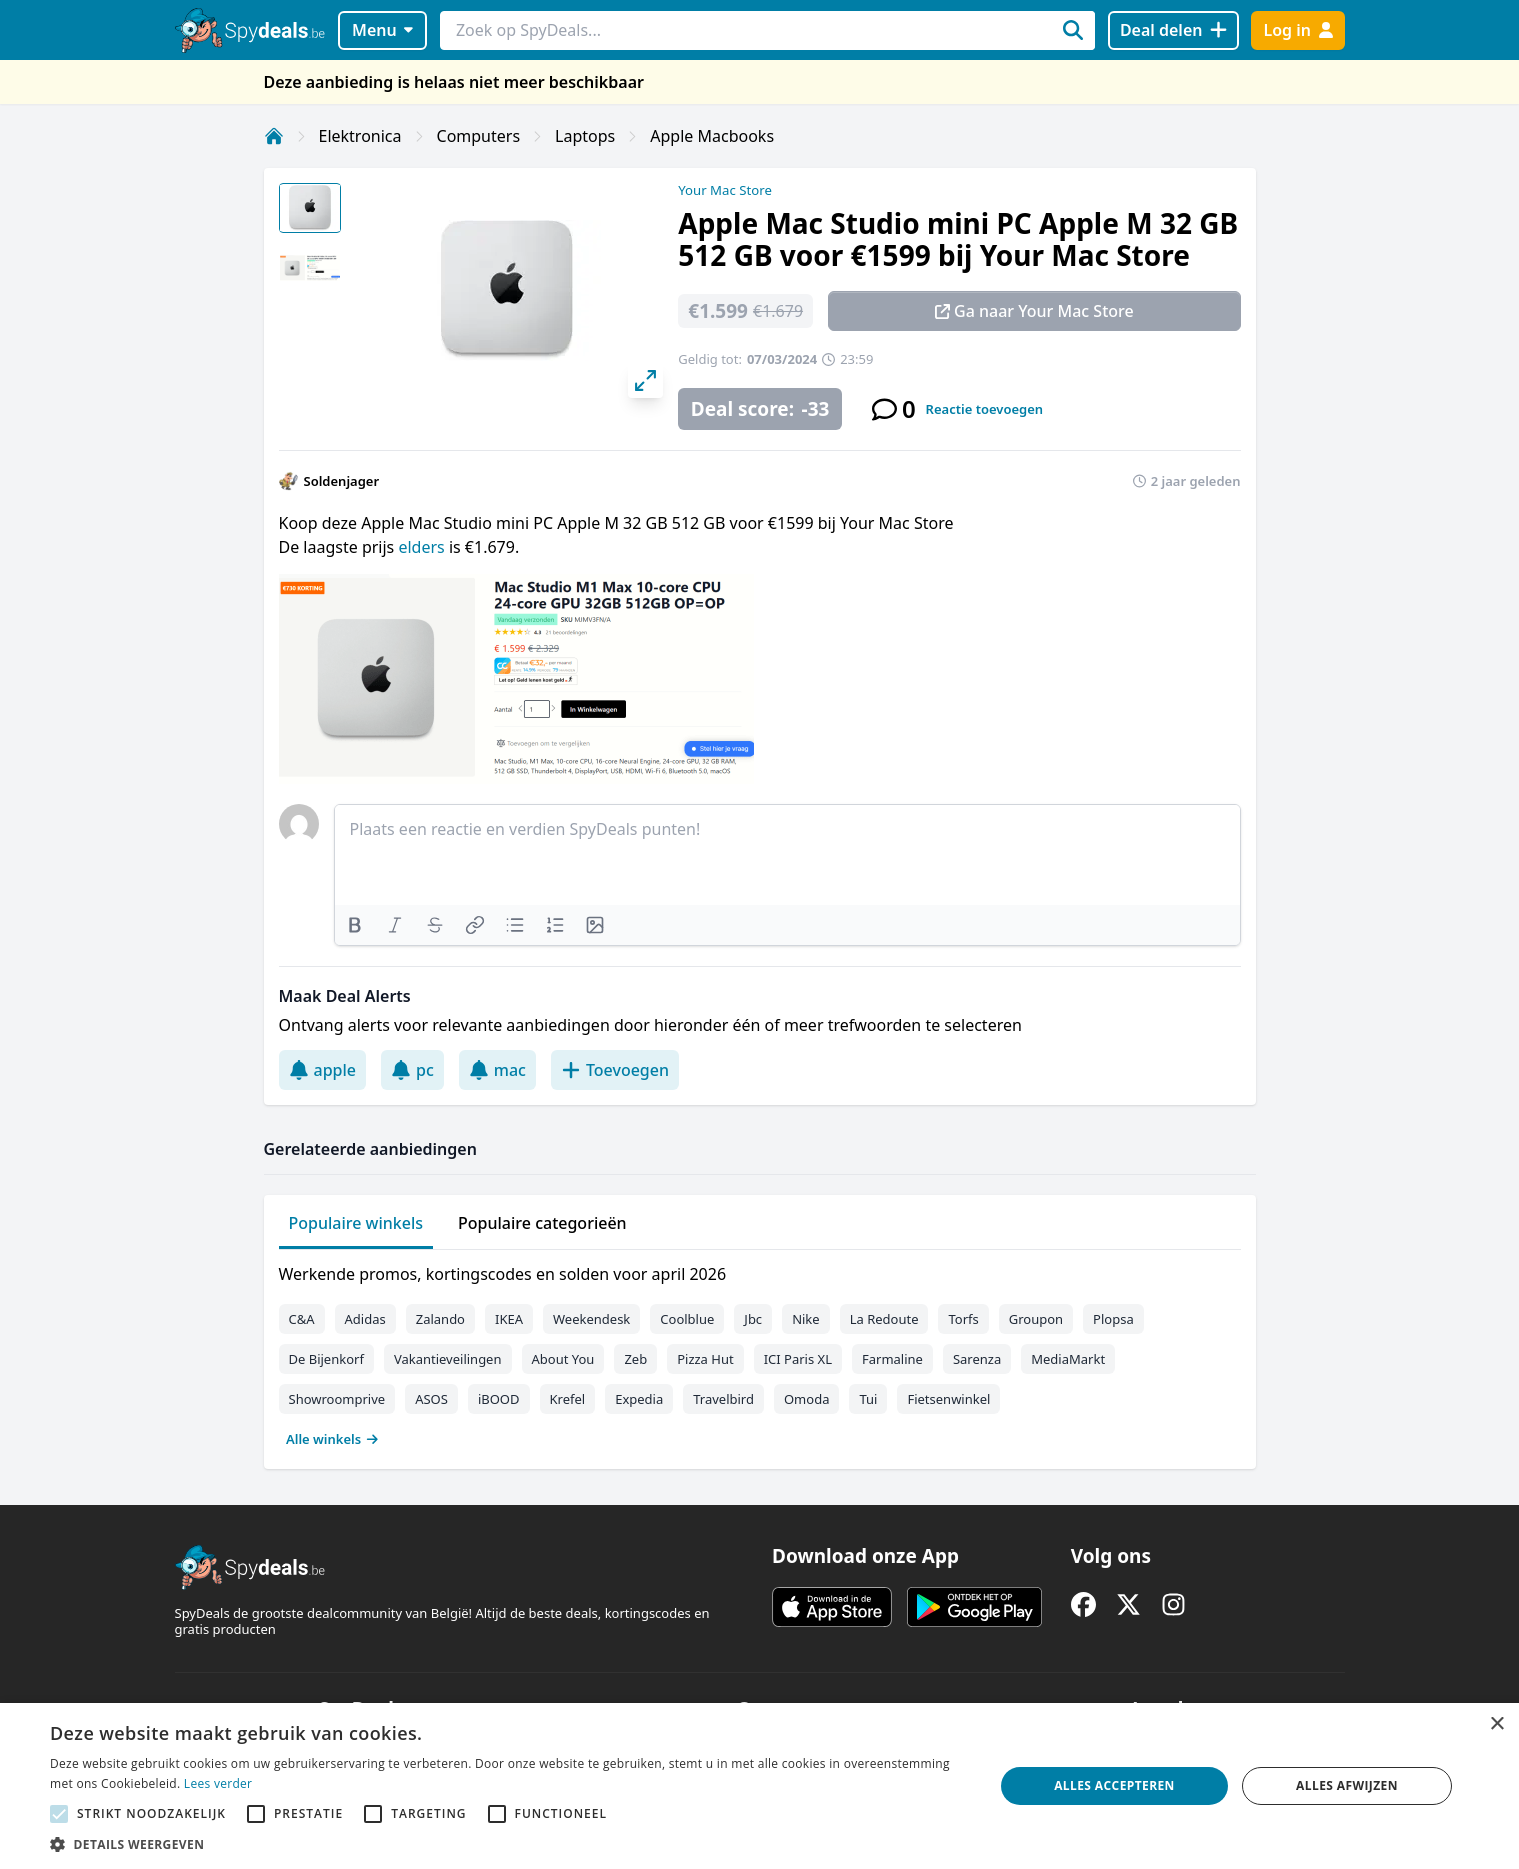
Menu (382, 30)
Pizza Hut (705, 1359)
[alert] (759, 1786)
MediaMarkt (1068, 1359)
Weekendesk (591, 1319)
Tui (868, 1399)
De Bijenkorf (326, 1359)
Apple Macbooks (712, 136)
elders (423, 547)
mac (497, 1070)
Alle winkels (332, 1439)
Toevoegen (615, 1070)
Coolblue (687, 1319)
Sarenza (977, 1359)
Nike (806, 1319)
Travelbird (723, 1399)
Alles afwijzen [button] (1347, 1785)
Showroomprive (337, 1399)
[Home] (274, 136)
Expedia (639, 1399)
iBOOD (499, 1399)
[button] (508, 1844)
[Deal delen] (1173, 30)
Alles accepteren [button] (1114, 1785)
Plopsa (1113, 1319)
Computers (479, 136)
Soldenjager (342, 481)
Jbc (753, 1319)
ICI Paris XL (798, 1359)
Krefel (568, 1399)
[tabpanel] (760, 1352)
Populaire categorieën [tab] (542, 1223)
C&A (302, 1319)
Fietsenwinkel (948, 1399)
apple (323, 1070)
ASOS (431, 1399)
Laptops (585, 136)
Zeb (635, 1359)
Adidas (365, 1319)
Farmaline (892, 1359)
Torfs (963, 1319)
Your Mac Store (725, 190)
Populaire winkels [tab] (356, 1223)
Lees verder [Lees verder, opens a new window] (218, 1783)
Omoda (806, 1399)
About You (563, 1359)
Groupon (1036, 1319)
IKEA (509, 1319)
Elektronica (360, 136)
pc (412, 1070)
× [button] (1496, 1724)
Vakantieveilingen (448, 1359)
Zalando (440, 1319)
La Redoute (884, 1319)
